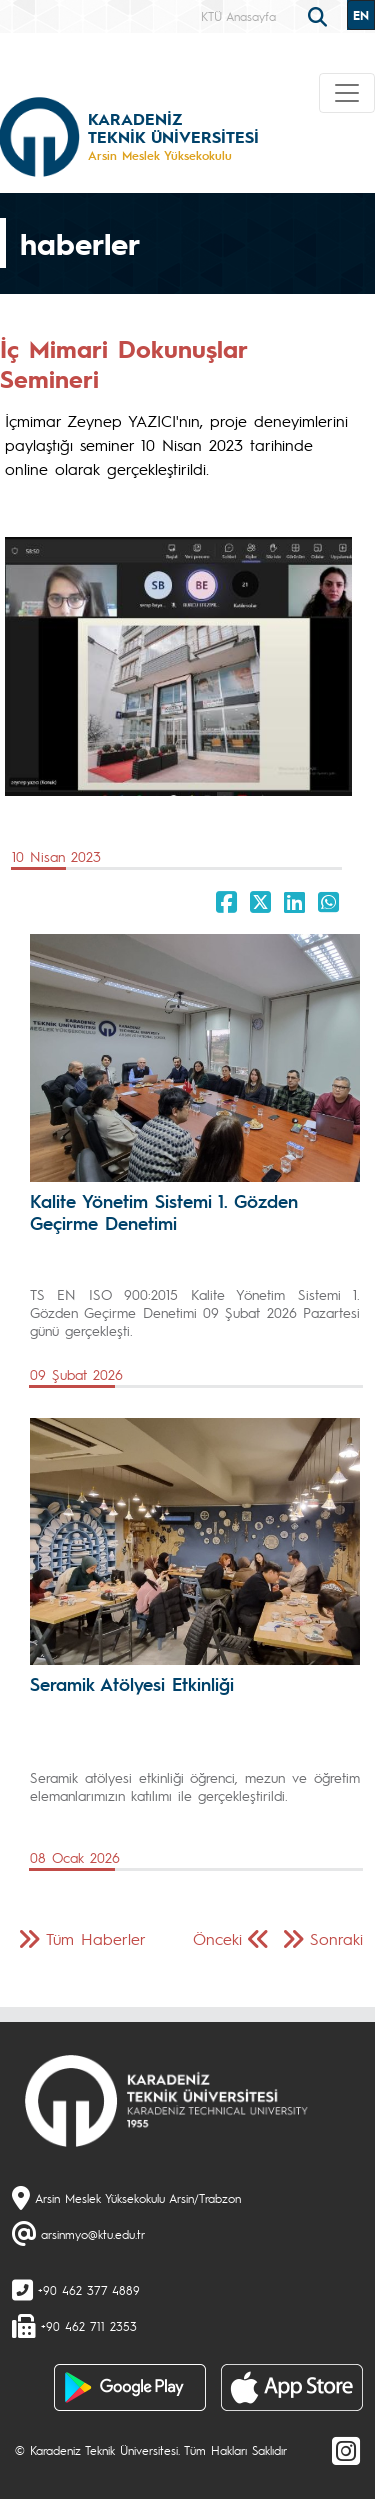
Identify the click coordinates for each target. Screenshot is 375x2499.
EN (361, 15)
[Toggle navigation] (347, 93)
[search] (320, 15)
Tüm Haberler (96, 1938)
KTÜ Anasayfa (238, 16)
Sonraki (336, 1938)
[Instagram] (346, 2450)
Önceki (217, 1938)
